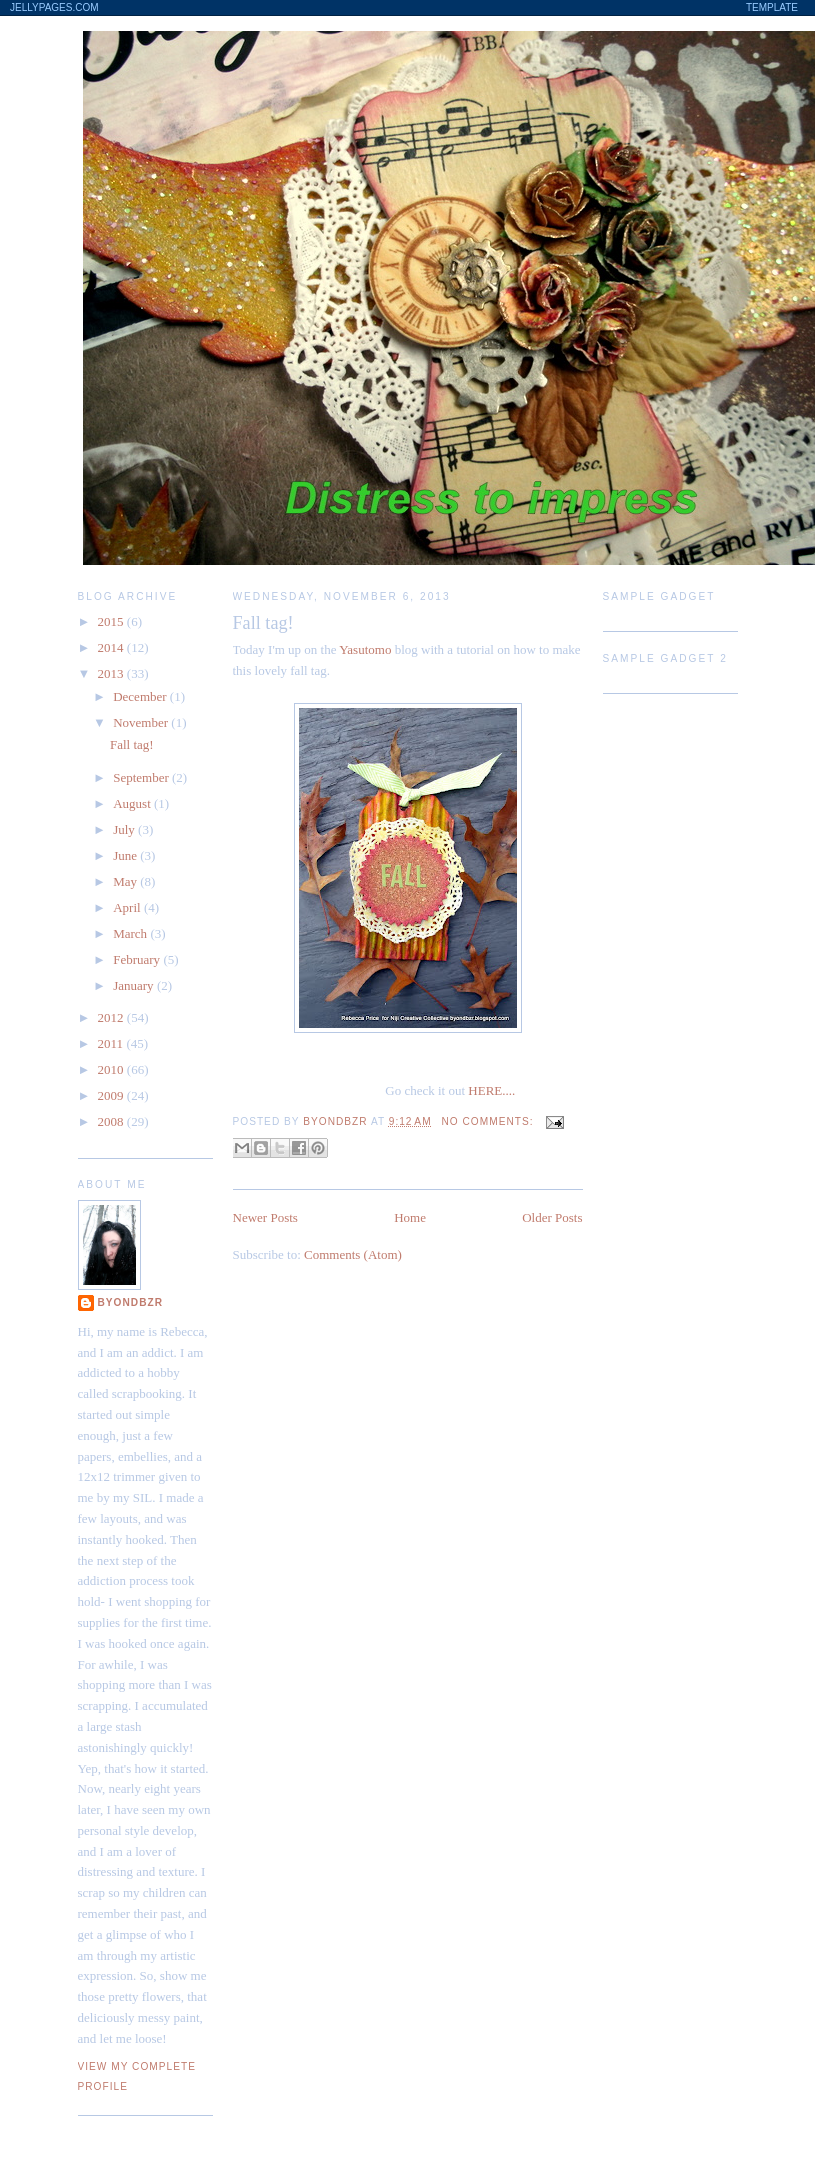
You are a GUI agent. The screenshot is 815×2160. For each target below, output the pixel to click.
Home (410, 1217)
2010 (112, 1069)
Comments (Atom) (353, 1254)
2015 (112, 621)
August (133, 803)
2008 (112, 1121)
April (128, 907)
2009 (112, 1095)
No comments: (490, 1121)
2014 (112, 647)
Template (772, 7)
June (126, 855)
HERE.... (491, 1090)
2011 (112, 1043)
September (142, 777)
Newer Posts (265, 1217)
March (131, 933)
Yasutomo (365, 649)
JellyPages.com (54, 7)
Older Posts (552, 1217)
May (126, 881)
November (142, 722)
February (138, 959)
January (135, 985)
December (141, 696)
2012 (112, 1017)
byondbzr (131, 1302)
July (125, 829)
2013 (112, 673)
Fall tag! (263, 623)
